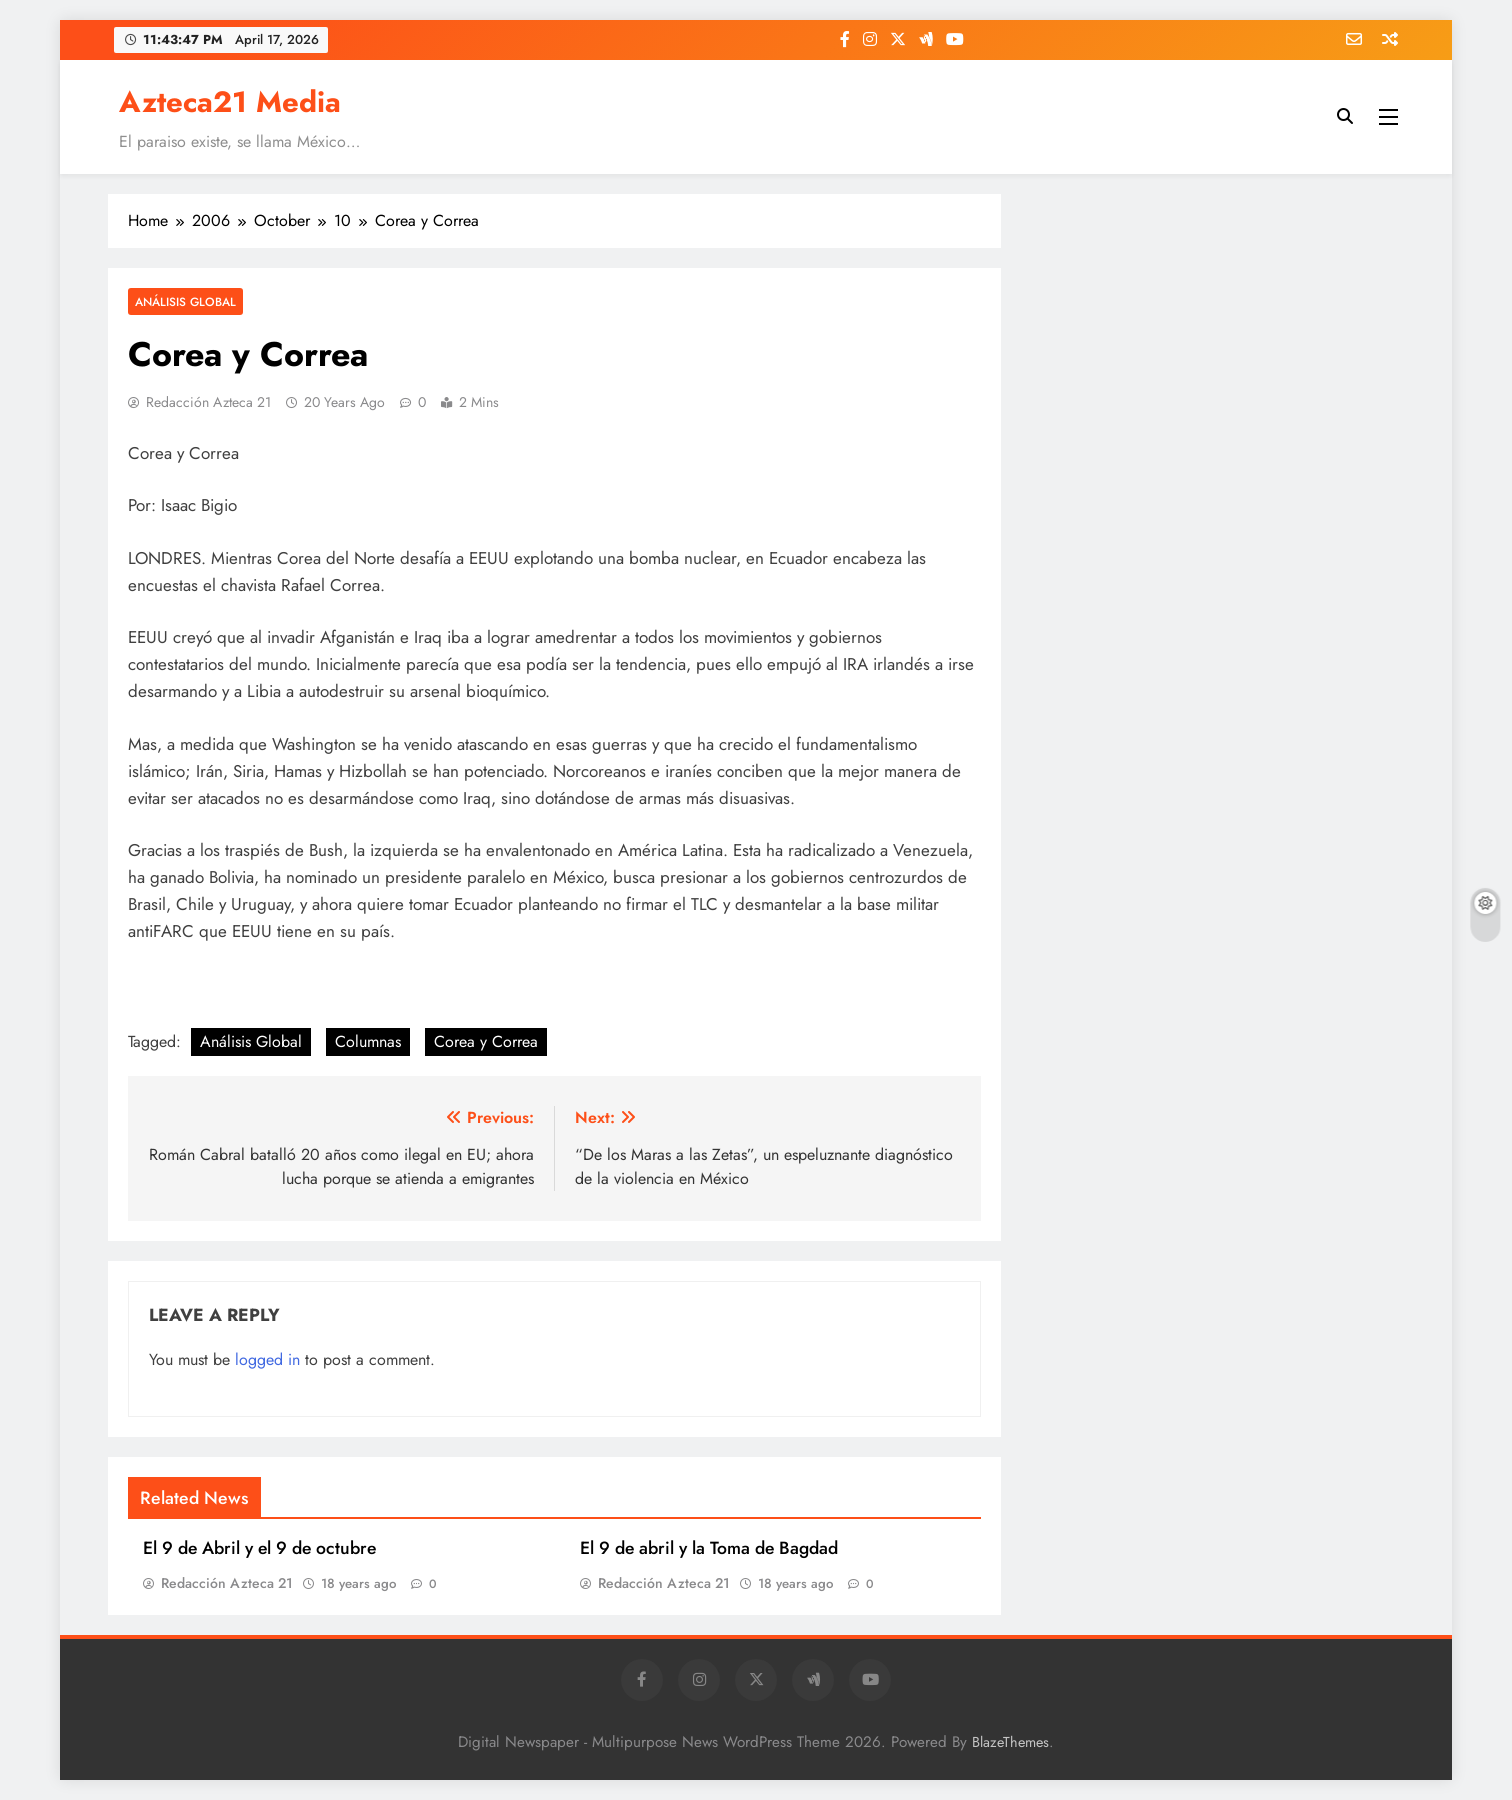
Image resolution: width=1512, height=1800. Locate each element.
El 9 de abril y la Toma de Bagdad (709, 1548)
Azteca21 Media (230, 102)
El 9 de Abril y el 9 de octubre (259, 1548)
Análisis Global (185, 301)
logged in (267, 1359)
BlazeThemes (1010, 1742)
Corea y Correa (486, 1041)
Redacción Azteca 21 (208, 402)
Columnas (368, 1041)
